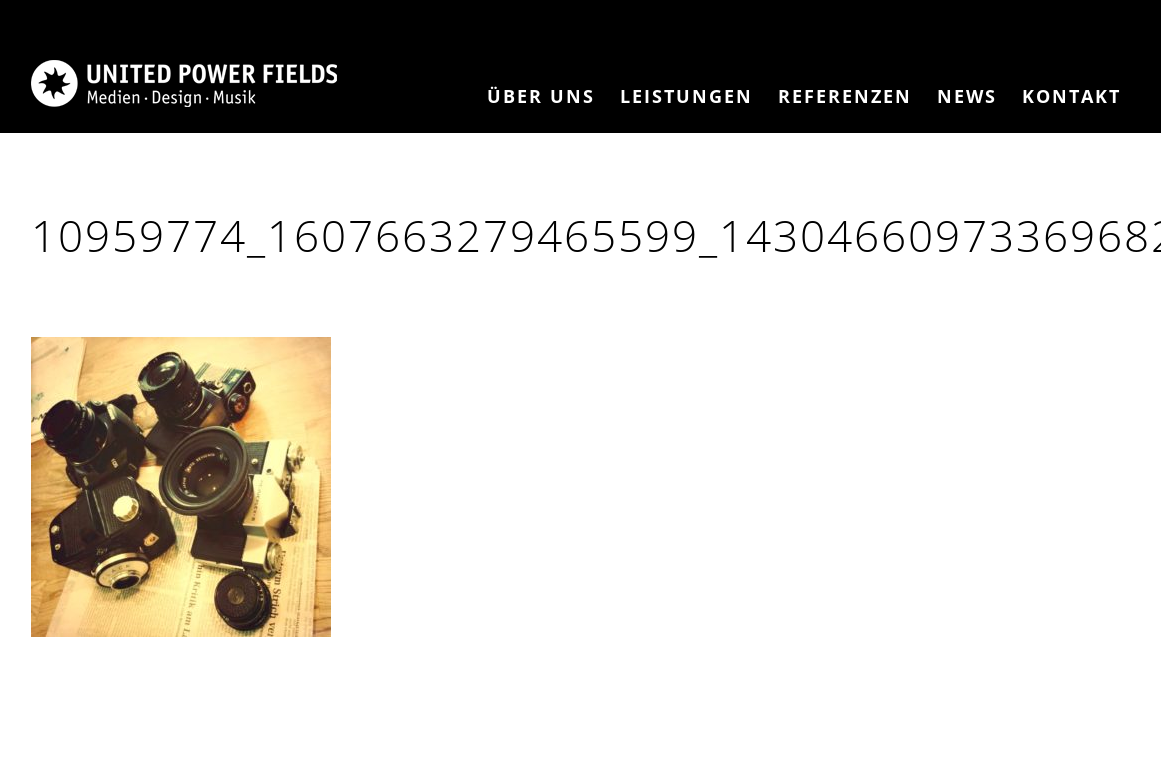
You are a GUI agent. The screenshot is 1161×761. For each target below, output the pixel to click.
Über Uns (541, 96)
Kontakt (1071, 96)
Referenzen (845, 96)
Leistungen (686, 96)
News (967, 96)
